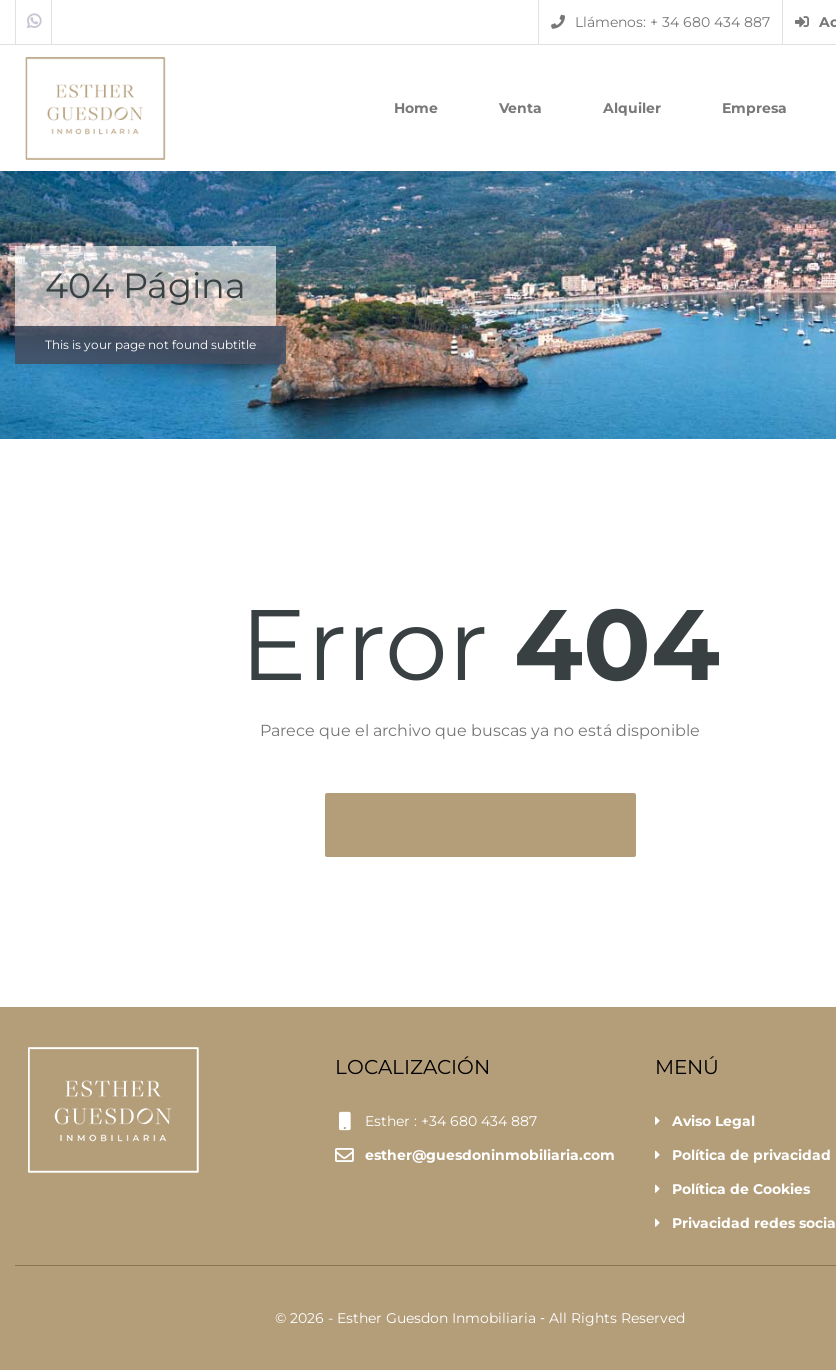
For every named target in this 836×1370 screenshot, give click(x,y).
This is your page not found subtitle (150, 344)
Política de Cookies (741, 1189)
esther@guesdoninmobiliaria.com (490, 1155)
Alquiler (632, 108)
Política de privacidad (751, 1155)
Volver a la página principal (467, 825)
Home (416, 108)
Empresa (754, 108)
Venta (520, 108)
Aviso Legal (713, 1121)
